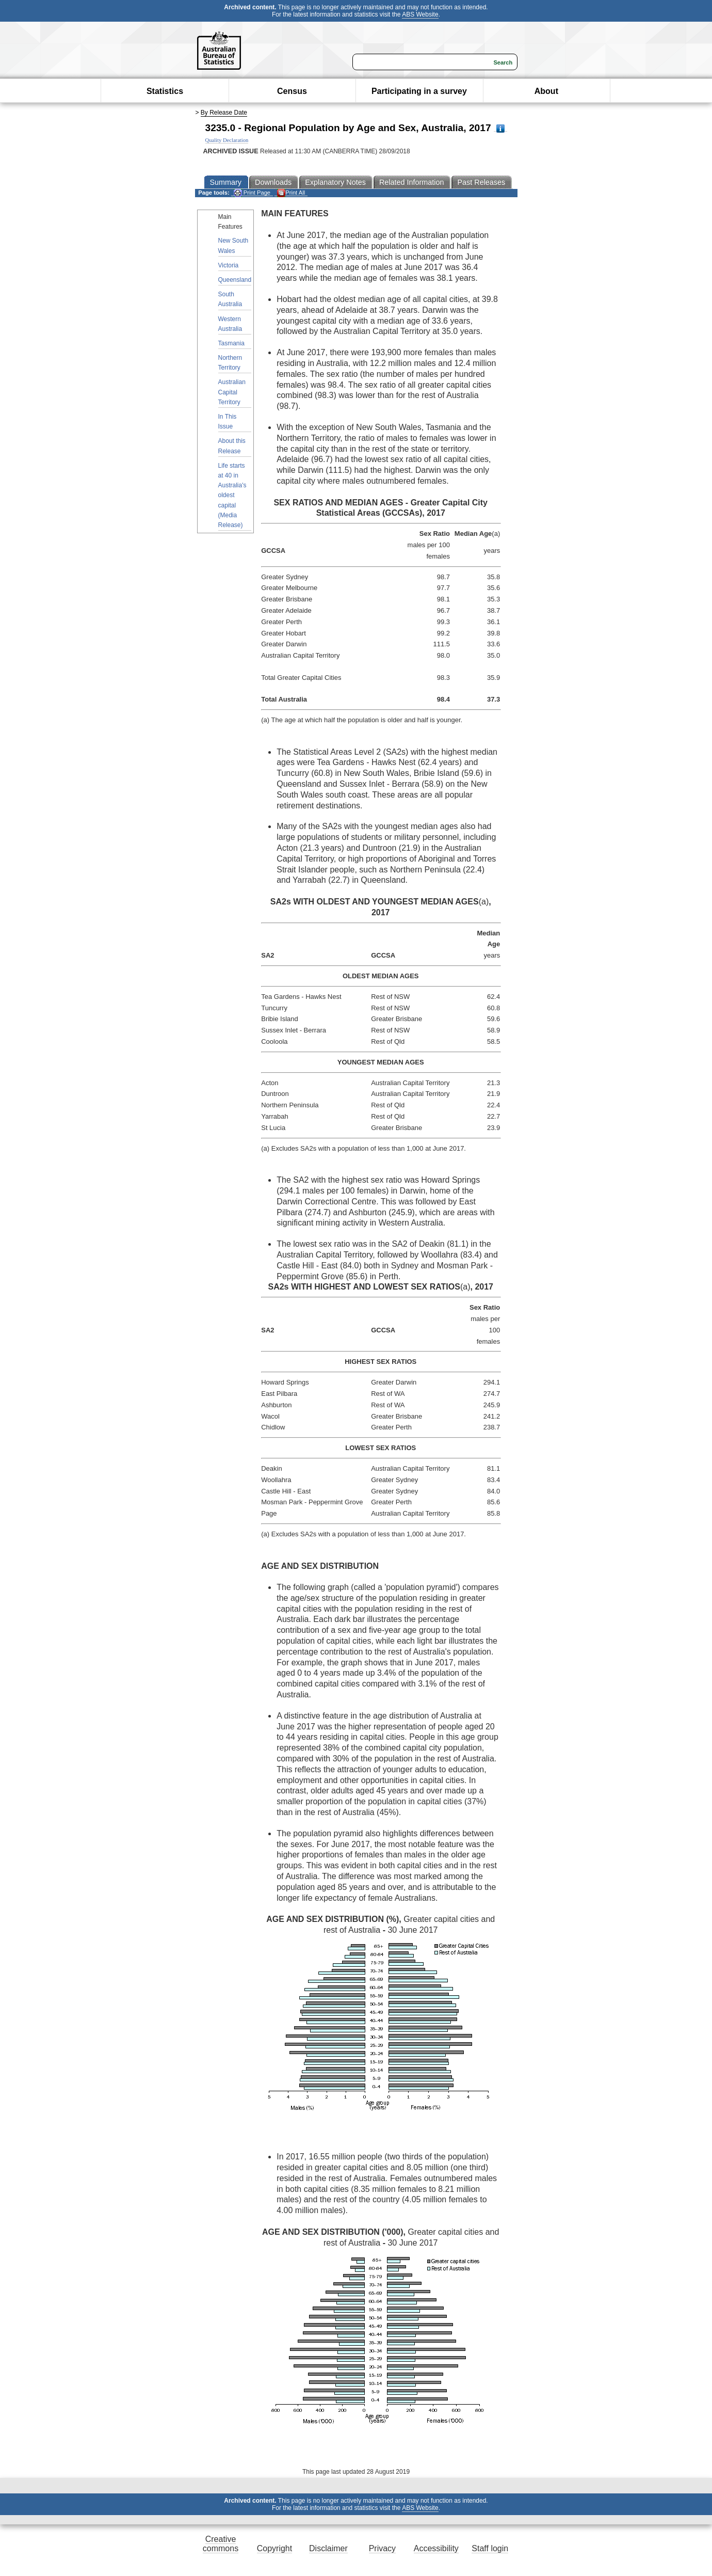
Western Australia (230, 323)
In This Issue (227, 421)
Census (292, 91)
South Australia (230, 299)
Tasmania (231, 343)
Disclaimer (328, 2548)
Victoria (228, 265)
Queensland (235, 279)
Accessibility (436, 2548)
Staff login (490, 2548)
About (546, 91)
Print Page (252, 192)
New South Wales (233, 245)
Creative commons (220, 2544)
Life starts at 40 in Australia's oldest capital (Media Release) (232, 495)
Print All (291, 192)
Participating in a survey (419, 91)
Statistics (165, 91)
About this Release (232, 445)
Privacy (382, 2548)
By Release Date (224, 112)
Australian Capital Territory (232, 391)
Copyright (274, 2548)
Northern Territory (230, 362)
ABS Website (420, 14)
